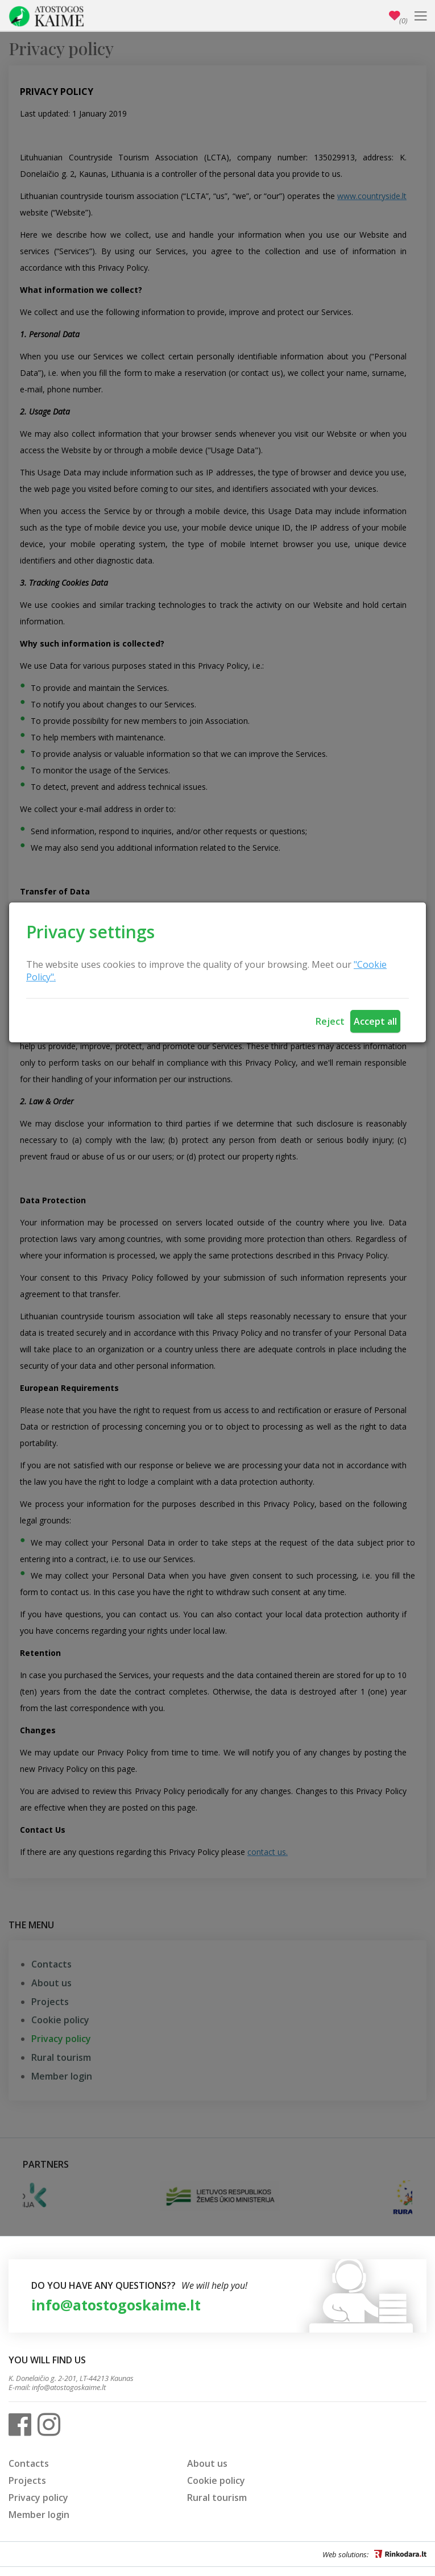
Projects (27, 2480)
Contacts (29, 2463)
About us (207, 2463)
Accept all (375, 1021)
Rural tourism (217, 2497)
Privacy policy (38, 2497)
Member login (39, 2514)
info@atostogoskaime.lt (116, 2304)
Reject (330, 1021)
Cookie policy (216, 2480)
